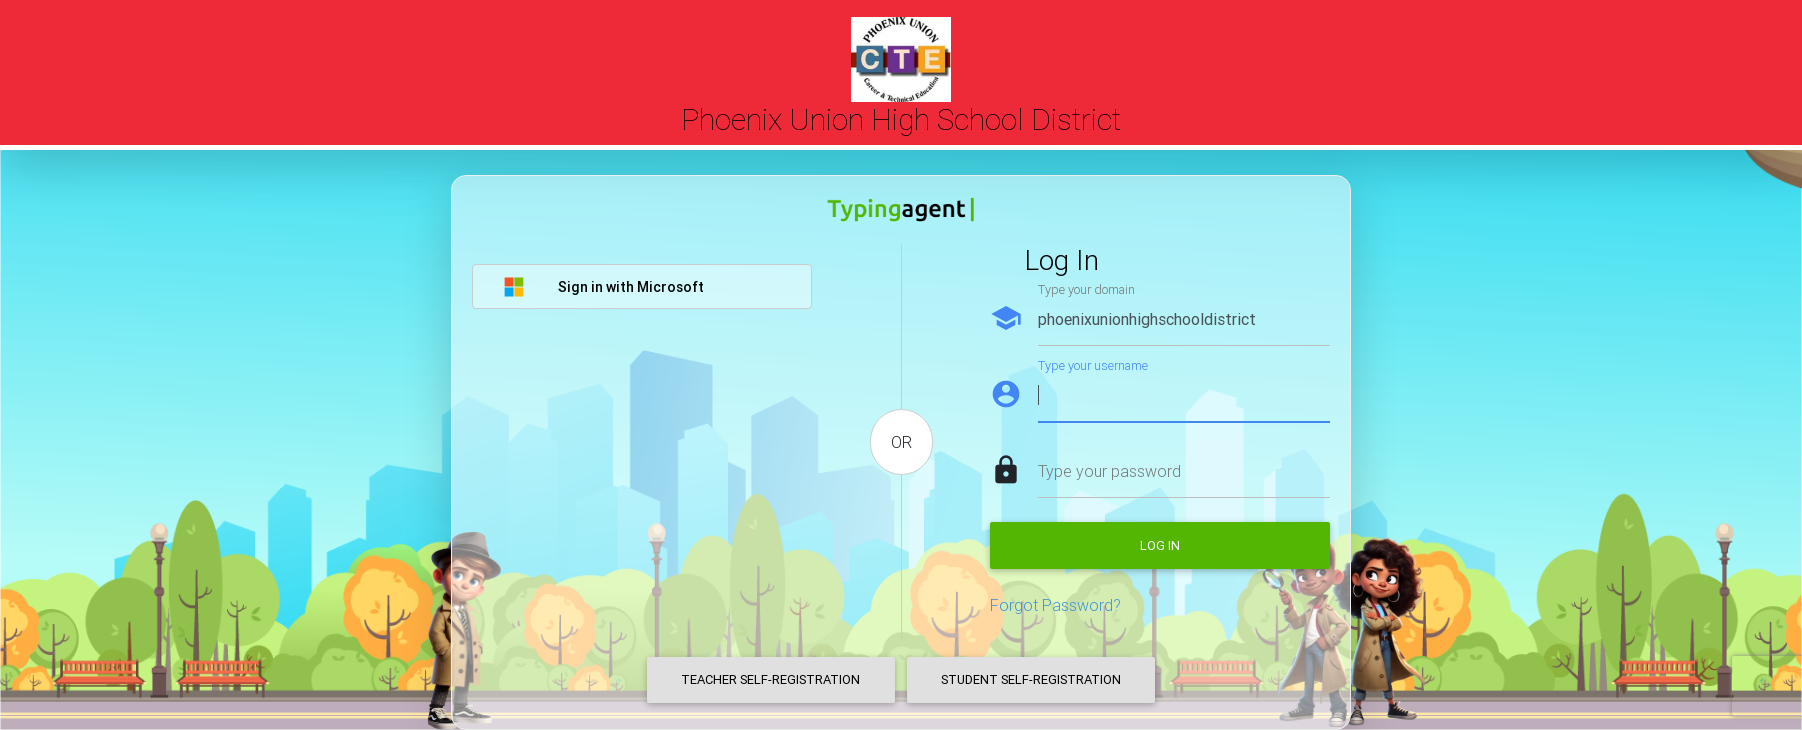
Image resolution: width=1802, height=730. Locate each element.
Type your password (1109, 471)
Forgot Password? (1055, 605)
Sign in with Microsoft (603, 287)
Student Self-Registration (1031, 679)
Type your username (1093, 365)
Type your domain (1086, 289)
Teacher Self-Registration (770, 679)
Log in (1160, 545)
